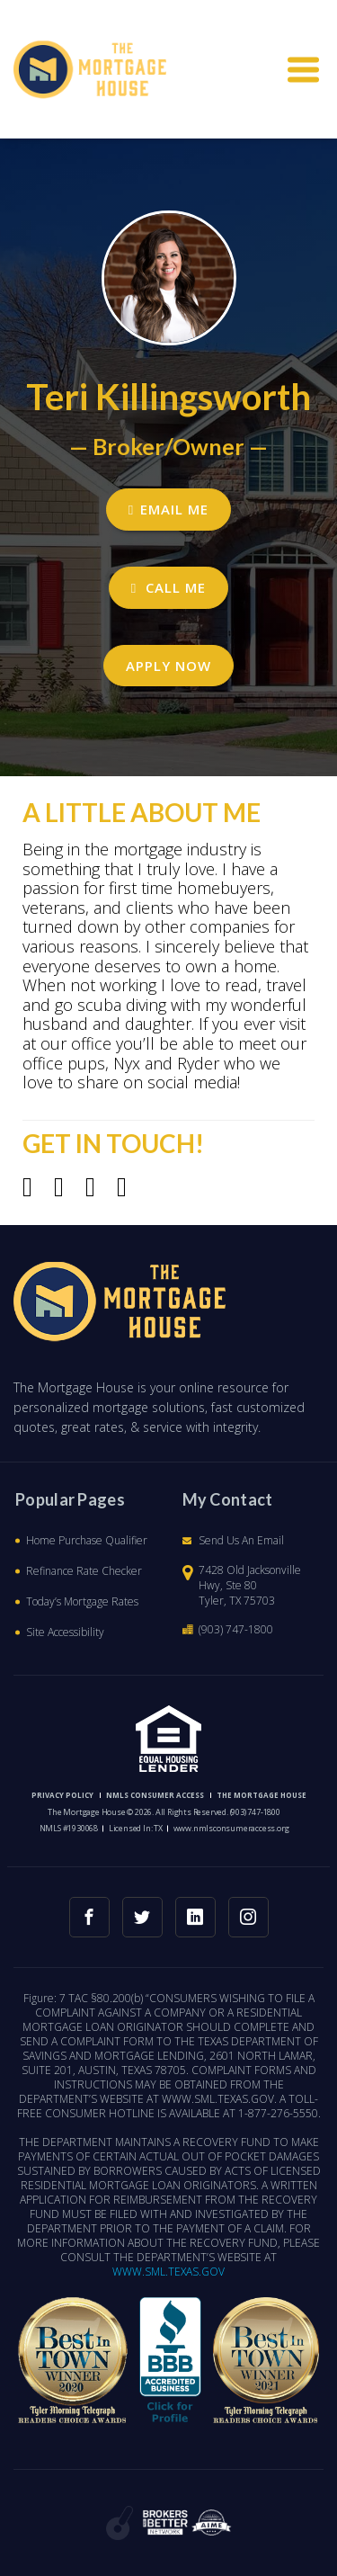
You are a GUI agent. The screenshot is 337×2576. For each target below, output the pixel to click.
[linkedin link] (195, 1917)
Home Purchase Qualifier (86, 1540)
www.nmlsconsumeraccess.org (231, 1828)
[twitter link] (142, 1917)
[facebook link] (89, 1917)
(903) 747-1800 (236, 1629)
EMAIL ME (168, 509)
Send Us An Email (241, 1540)
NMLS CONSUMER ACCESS (155, 1795)
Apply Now (168, 666)
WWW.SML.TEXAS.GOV (168, 2272)
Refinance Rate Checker (84, 1571)
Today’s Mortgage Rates (82, 1601)
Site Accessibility (65, 1632)
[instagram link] (248, 1917)
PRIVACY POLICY (62, 1795)
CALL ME (168, 587)
